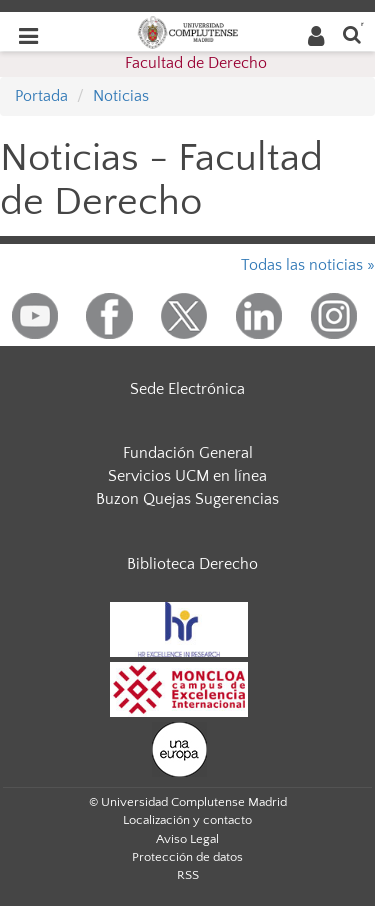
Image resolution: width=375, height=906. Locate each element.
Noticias (121, 96)
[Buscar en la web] (352, 33)
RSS (188, 875)
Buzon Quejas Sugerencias (187, 499)
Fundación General (188, 453)
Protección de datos (187, 857)
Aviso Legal (187, 839)
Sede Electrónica (187, 389)
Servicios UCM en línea (187, 476)
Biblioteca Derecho (192, 564)
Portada (41, 96)
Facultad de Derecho (196, 63)
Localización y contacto (187, 820)
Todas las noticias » (308, 265)
